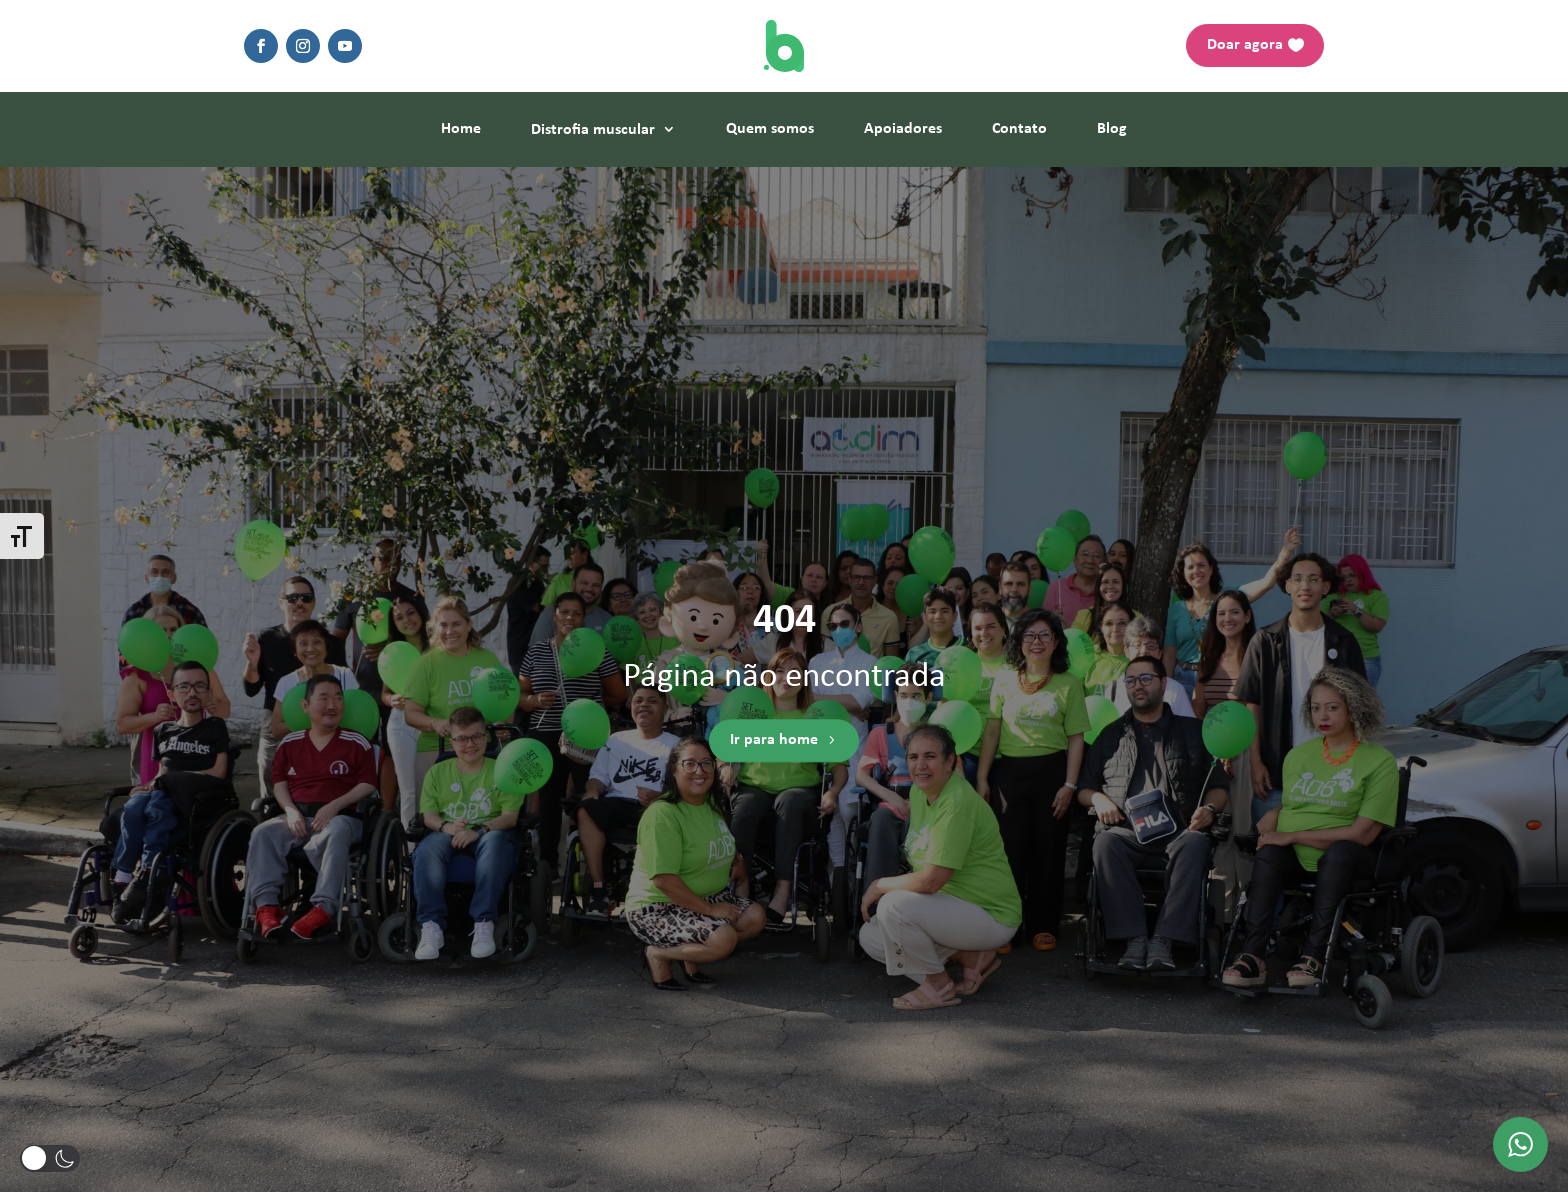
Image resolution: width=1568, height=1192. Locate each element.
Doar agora (1245, 45)
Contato (1019, 129)
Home (461, 129)
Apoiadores (903, 129)
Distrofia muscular (593, 130)
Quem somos (770, 129)
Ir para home (774, 740)
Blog (1112, 129)
